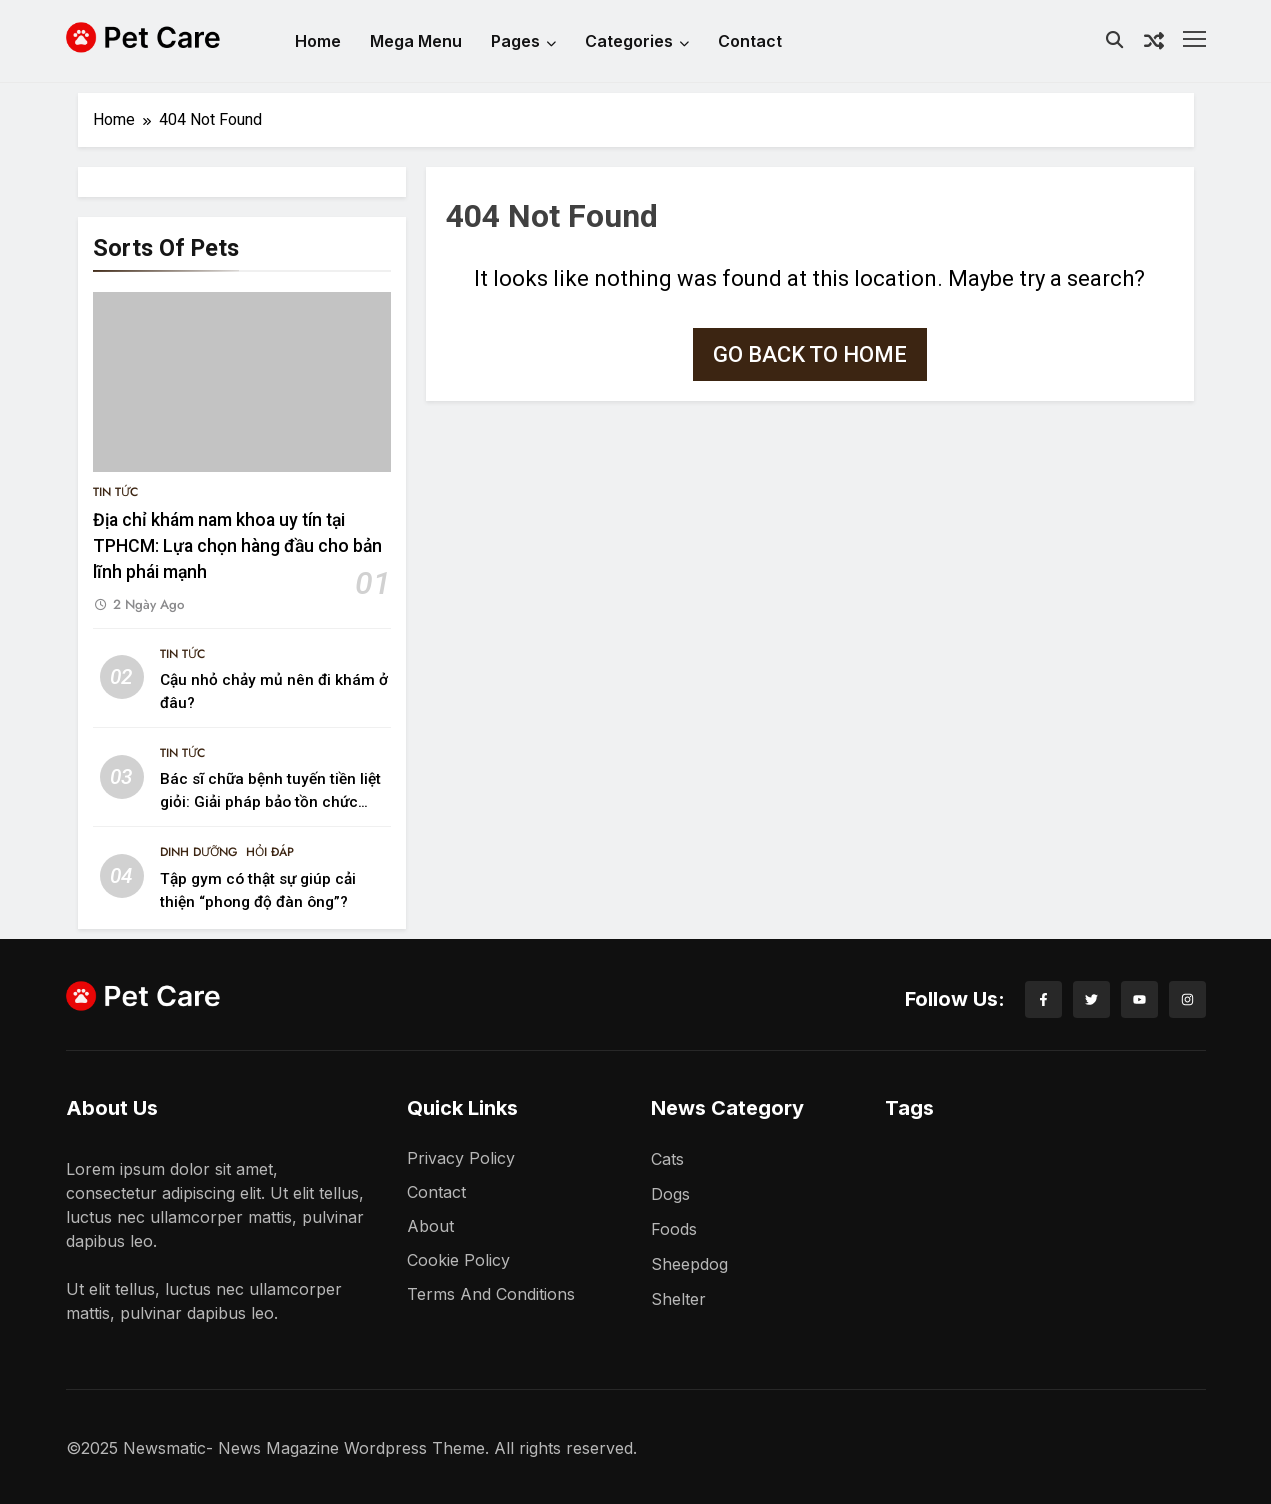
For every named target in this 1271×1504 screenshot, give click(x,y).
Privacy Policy (461, 1158)
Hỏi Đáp (270, 852)
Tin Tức (115, 492)
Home (318, 41)
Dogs (670, 1194)
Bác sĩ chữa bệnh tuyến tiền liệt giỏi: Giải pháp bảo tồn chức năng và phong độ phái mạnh (270, 802)
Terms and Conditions (491, 1294)
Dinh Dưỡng (199, 852)
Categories (637, 41)
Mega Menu (416, 41)
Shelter (678, 1299)
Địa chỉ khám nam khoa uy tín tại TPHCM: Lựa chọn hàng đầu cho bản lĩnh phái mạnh (237, 546)
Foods (674, 1229)
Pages (523, 41)
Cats (667, 1159)
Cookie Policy (458, 1260)
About (430, 1226)
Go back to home (810, 354)
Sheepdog (689, 1264)
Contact (750, 41)
